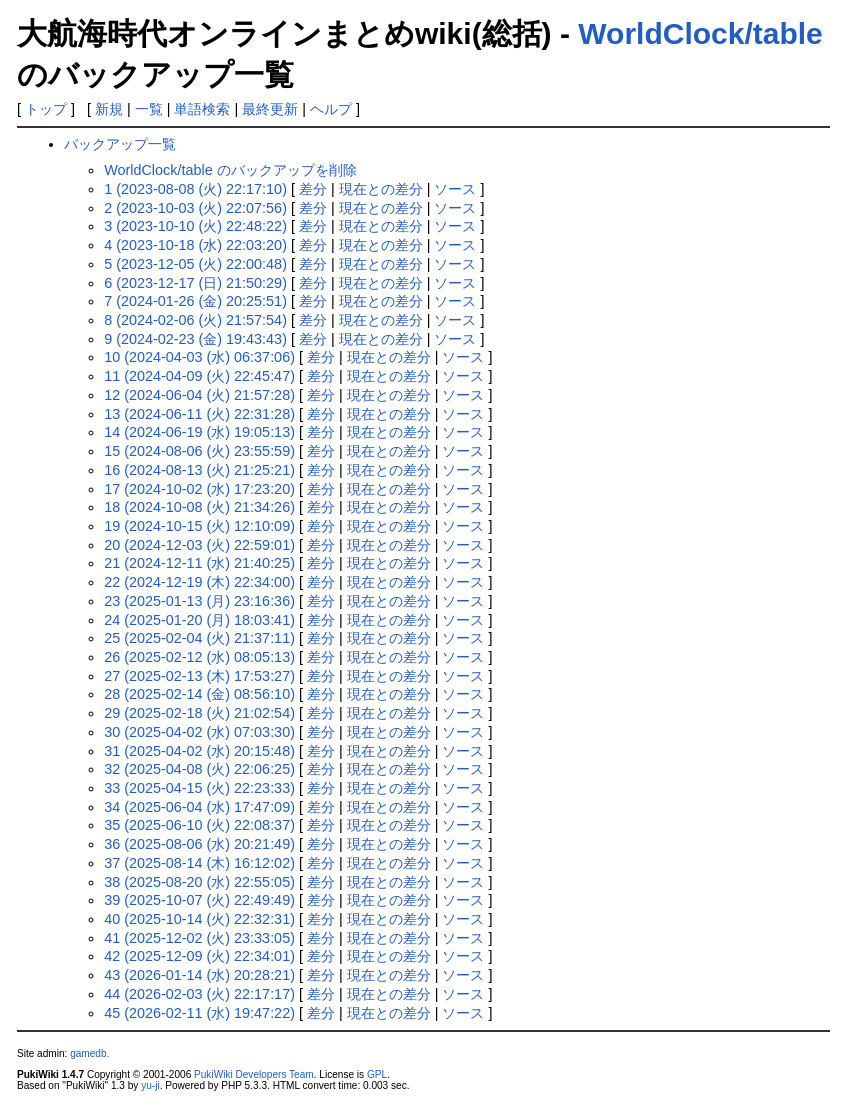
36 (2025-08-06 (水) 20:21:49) (199, 844)
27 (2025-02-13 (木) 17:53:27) (199, 676)
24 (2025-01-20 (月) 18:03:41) (199, 620)
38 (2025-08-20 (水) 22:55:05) (199, 882)
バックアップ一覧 (120, 144)
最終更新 (270, 109)
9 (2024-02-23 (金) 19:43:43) (195, 339)
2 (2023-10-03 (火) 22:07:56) (195, 208)
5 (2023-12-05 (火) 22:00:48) (195, 264)
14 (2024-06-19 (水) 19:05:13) (199, 432)
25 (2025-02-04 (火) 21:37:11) (199, 638)
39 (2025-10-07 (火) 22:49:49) (199, 900)
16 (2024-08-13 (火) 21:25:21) (199, 470)
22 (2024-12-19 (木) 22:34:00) (199, 582)
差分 (313, 189)
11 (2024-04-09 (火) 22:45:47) (199, 376)
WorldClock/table (700, 33)
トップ (46, 109)
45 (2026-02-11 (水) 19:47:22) (199, 1013)
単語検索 (202, 109)
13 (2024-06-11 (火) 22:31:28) (199, 414)
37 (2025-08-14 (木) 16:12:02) (199, 863)
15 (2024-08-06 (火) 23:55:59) (199, 451)
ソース (455, 189)
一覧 (149, 109)
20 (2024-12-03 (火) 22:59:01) (199, 545)
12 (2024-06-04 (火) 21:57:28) (199, 395)
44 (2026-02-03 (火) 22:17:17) (199, 994)
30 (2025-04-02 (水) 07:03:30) (199, 732)
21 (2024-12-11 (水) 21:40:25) (199, 563)
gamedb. (89, 1053)
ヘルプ (331, 109)
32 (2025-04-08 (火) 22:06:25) (199, 769)
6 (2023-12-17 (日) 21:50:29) (195, 283)
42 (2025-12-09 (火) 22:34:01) (199, 956)
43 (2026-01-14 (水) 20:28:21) (199, 975)
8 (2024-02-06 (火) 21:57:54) (195, 320)
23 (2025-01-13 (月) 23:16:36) (199, 601)
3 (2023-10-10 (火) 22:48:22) (195, 226)
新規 (109, 109)
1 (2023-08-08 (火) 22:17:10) (195, 189)
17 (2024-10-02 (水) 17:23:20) (199, 489)
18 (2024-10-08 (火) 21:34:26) (199, 507)
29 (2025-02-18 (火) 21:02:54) (199, 713)
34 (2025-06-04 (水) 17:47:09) (199, 807)
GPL (377, 1074)
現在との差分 (381, 189)
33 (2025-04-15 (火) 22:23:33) (199, 788)
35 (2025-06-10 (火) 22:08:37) (199, 825)
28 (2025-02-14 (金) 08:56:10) (199, 694)
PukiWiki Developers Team (254, 1074)
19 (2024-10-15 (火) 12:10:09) (199, 526)
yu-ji (150, 1085)
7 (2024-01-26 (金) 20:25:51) (195, 301)
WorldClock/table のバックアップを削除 (230, 170)
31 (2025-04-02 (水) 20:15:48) (199, 751)
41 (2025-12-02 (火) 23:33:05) (199, 938)
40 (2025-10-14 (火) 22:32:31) (199, 919)
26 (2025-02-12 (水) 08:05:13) (199, 657)
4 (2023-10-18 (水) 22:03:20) (195, 245)
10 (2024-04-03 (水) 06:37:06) (199, 357)
